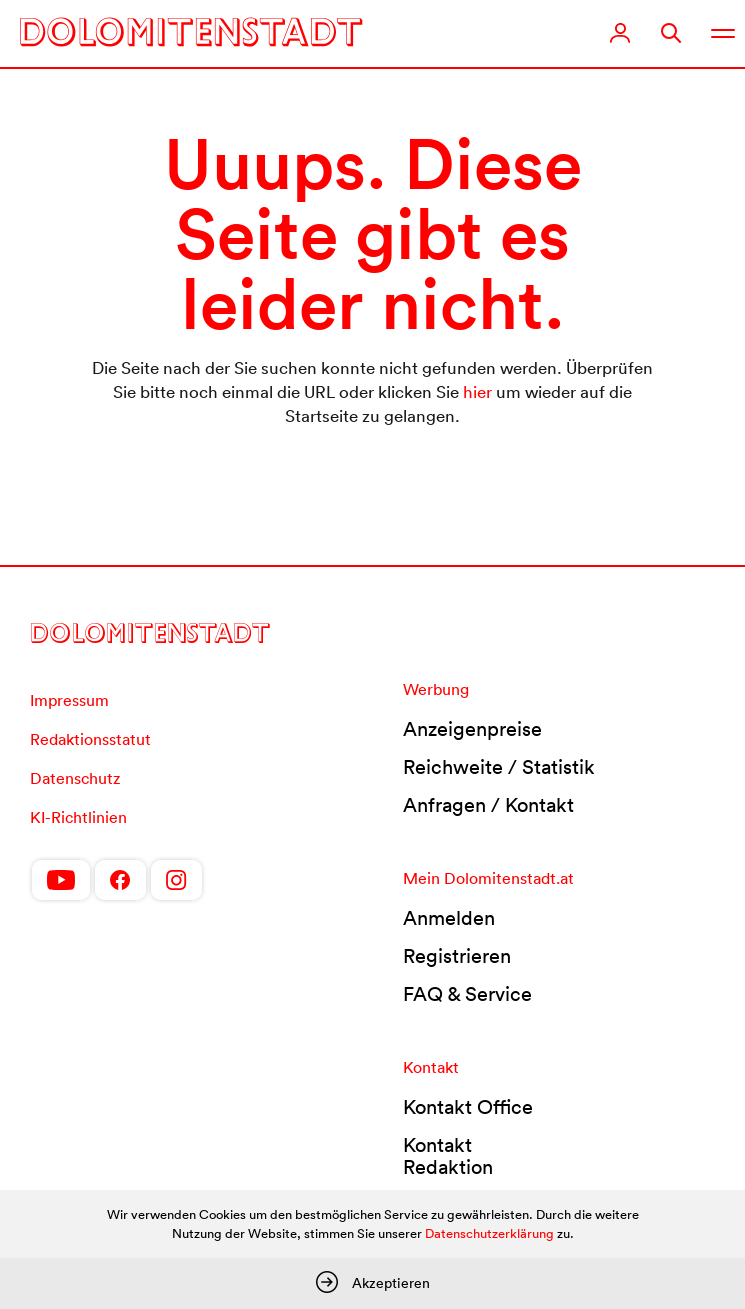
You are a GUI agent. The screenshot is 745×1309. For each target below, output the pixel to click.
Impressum (69, 700)
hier (477, 391)
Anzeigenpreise (472, 729)
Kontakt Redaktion (448, 1156)
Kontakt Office (468, 1107)
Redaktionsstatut (90, 739)
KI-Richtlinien (78, 817)
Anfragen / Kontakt (488, 805)
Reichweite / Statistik (499, 767)
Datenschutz (75, 778)
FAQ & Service (467, 994)
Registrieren (457, 956)
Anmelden (449, 918)
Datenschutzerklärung (489, 1233)
